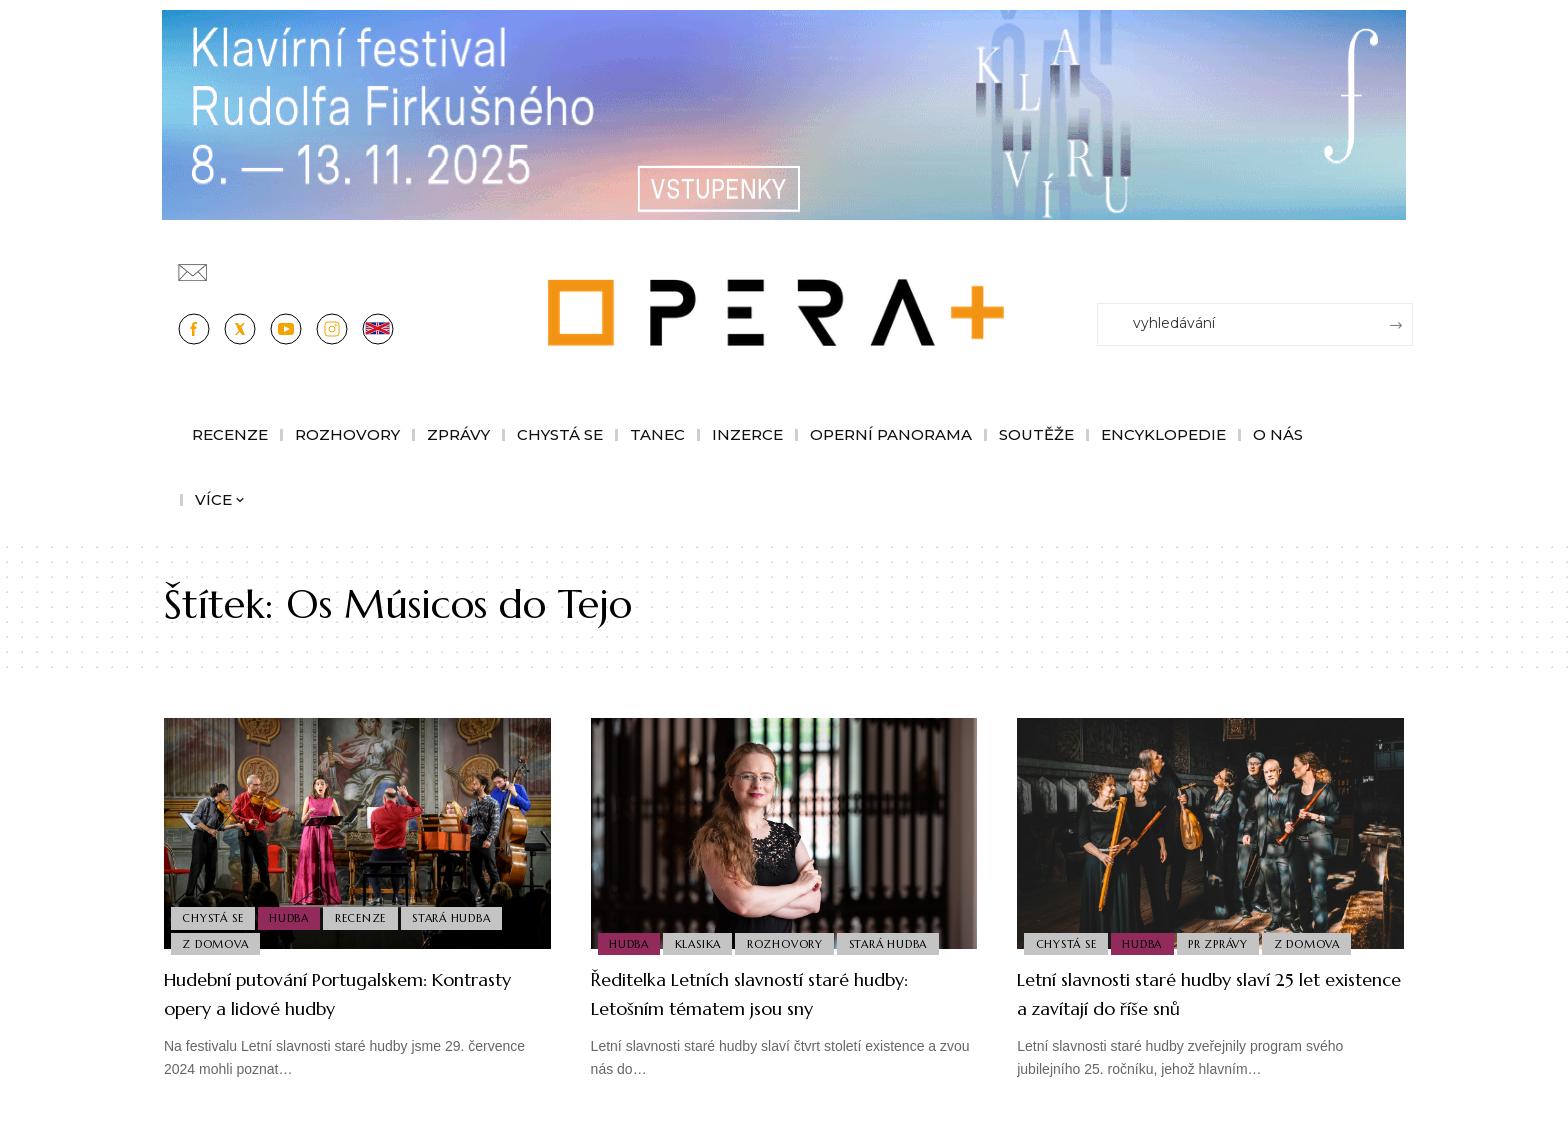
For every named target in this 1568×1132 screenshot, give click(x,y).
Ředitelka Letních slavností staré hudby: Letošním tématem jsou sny (769, 993)
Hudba (295, 912)
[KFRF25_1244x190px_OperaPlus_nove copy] (784, 113)
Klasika (703, 942)
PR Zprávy (1227, 942)
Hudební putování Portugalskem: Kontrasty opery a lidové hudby (331, 993)
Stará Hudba (464, 912)
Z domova (217, 942)
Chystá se (214, 912)
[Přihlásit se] (1402, 263)
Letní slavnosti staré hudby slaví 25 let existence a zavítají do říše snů (1208, 993)
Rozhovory (794, 942)
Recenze (369, 912)
